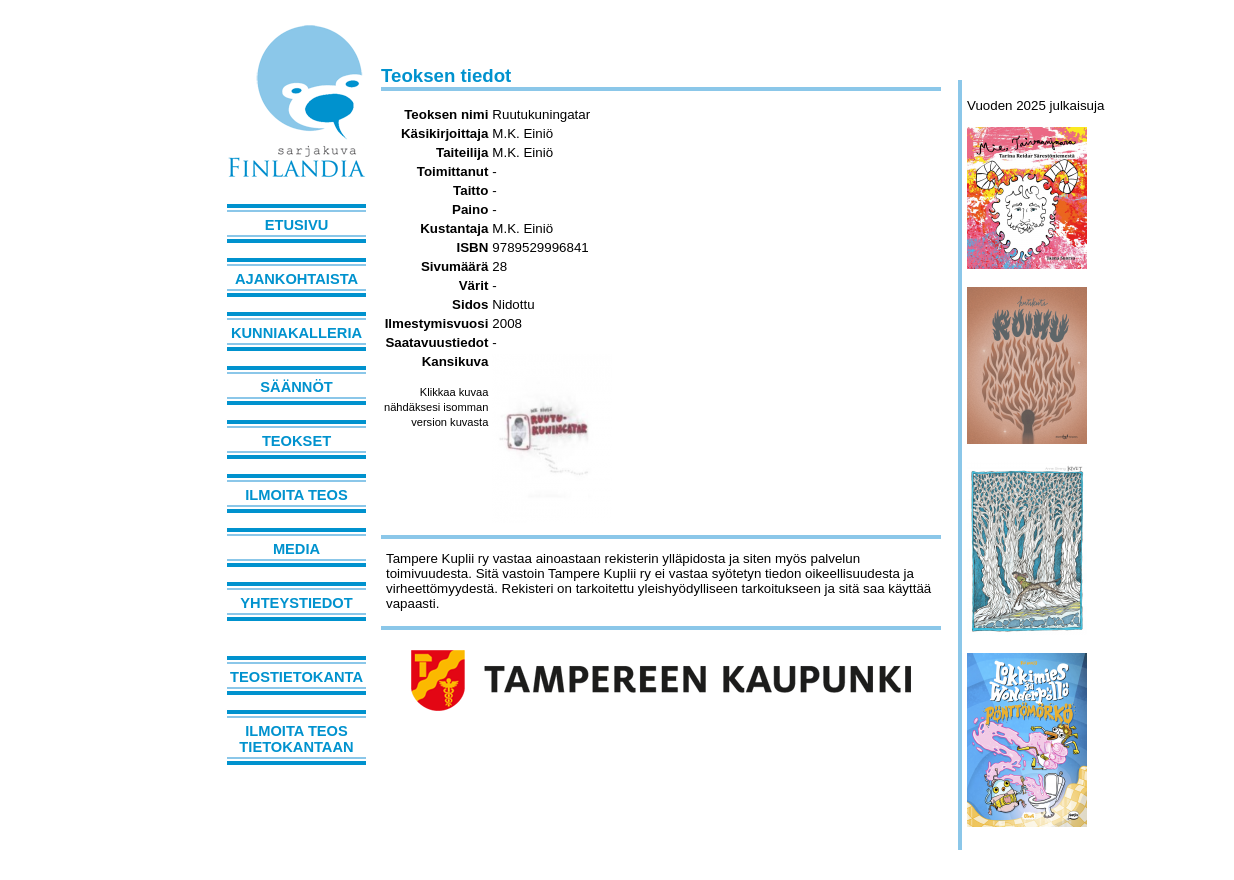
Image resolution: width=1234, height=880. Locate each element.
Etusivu (297, 225)
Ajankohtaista (296, 279)
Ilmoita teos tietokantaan (296, 739)
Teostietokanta (296, 677)
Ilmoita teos (296, 495)
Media (296, 549)
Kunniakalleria (296, 333)
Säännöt (296, 387)
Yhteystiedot (296, 603)
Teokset (296, 441)
